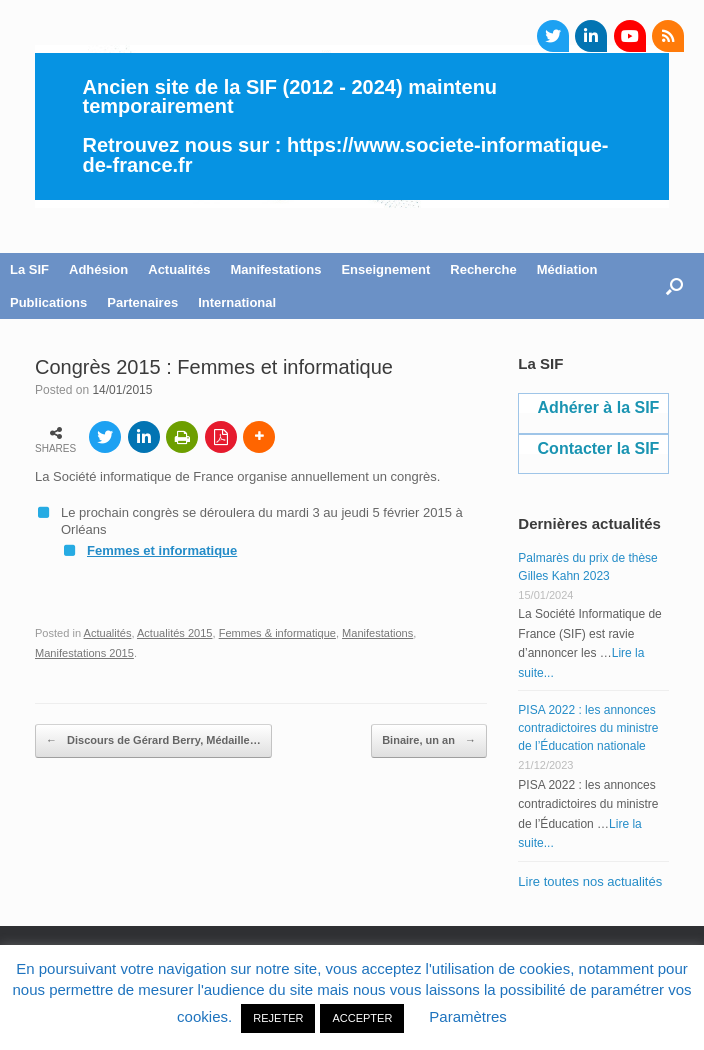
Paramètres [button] (468, 1016)
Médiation (567, 269)
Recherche (483, 269)
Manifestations (275, 269)
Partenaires (142, 302)
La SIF (29, 269)
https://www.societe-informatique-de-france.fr (346, 155)
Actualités (179, 269)
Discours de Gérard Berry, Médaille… (153, 741)
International (237, 302)
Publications (48, 302)
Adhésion (98, 269)
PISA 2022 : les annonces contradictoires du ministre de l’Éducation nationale (588, 728)
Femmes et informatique (162, 550)
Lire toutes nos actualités (590, 881)
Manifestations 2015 (84, 653)
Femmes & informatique (277, 633)
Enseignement (385, 269)
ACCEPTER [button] (362, 1018)
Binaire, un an (429, 741)
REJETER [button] (278, 1018)
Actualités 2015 (175, 633)
